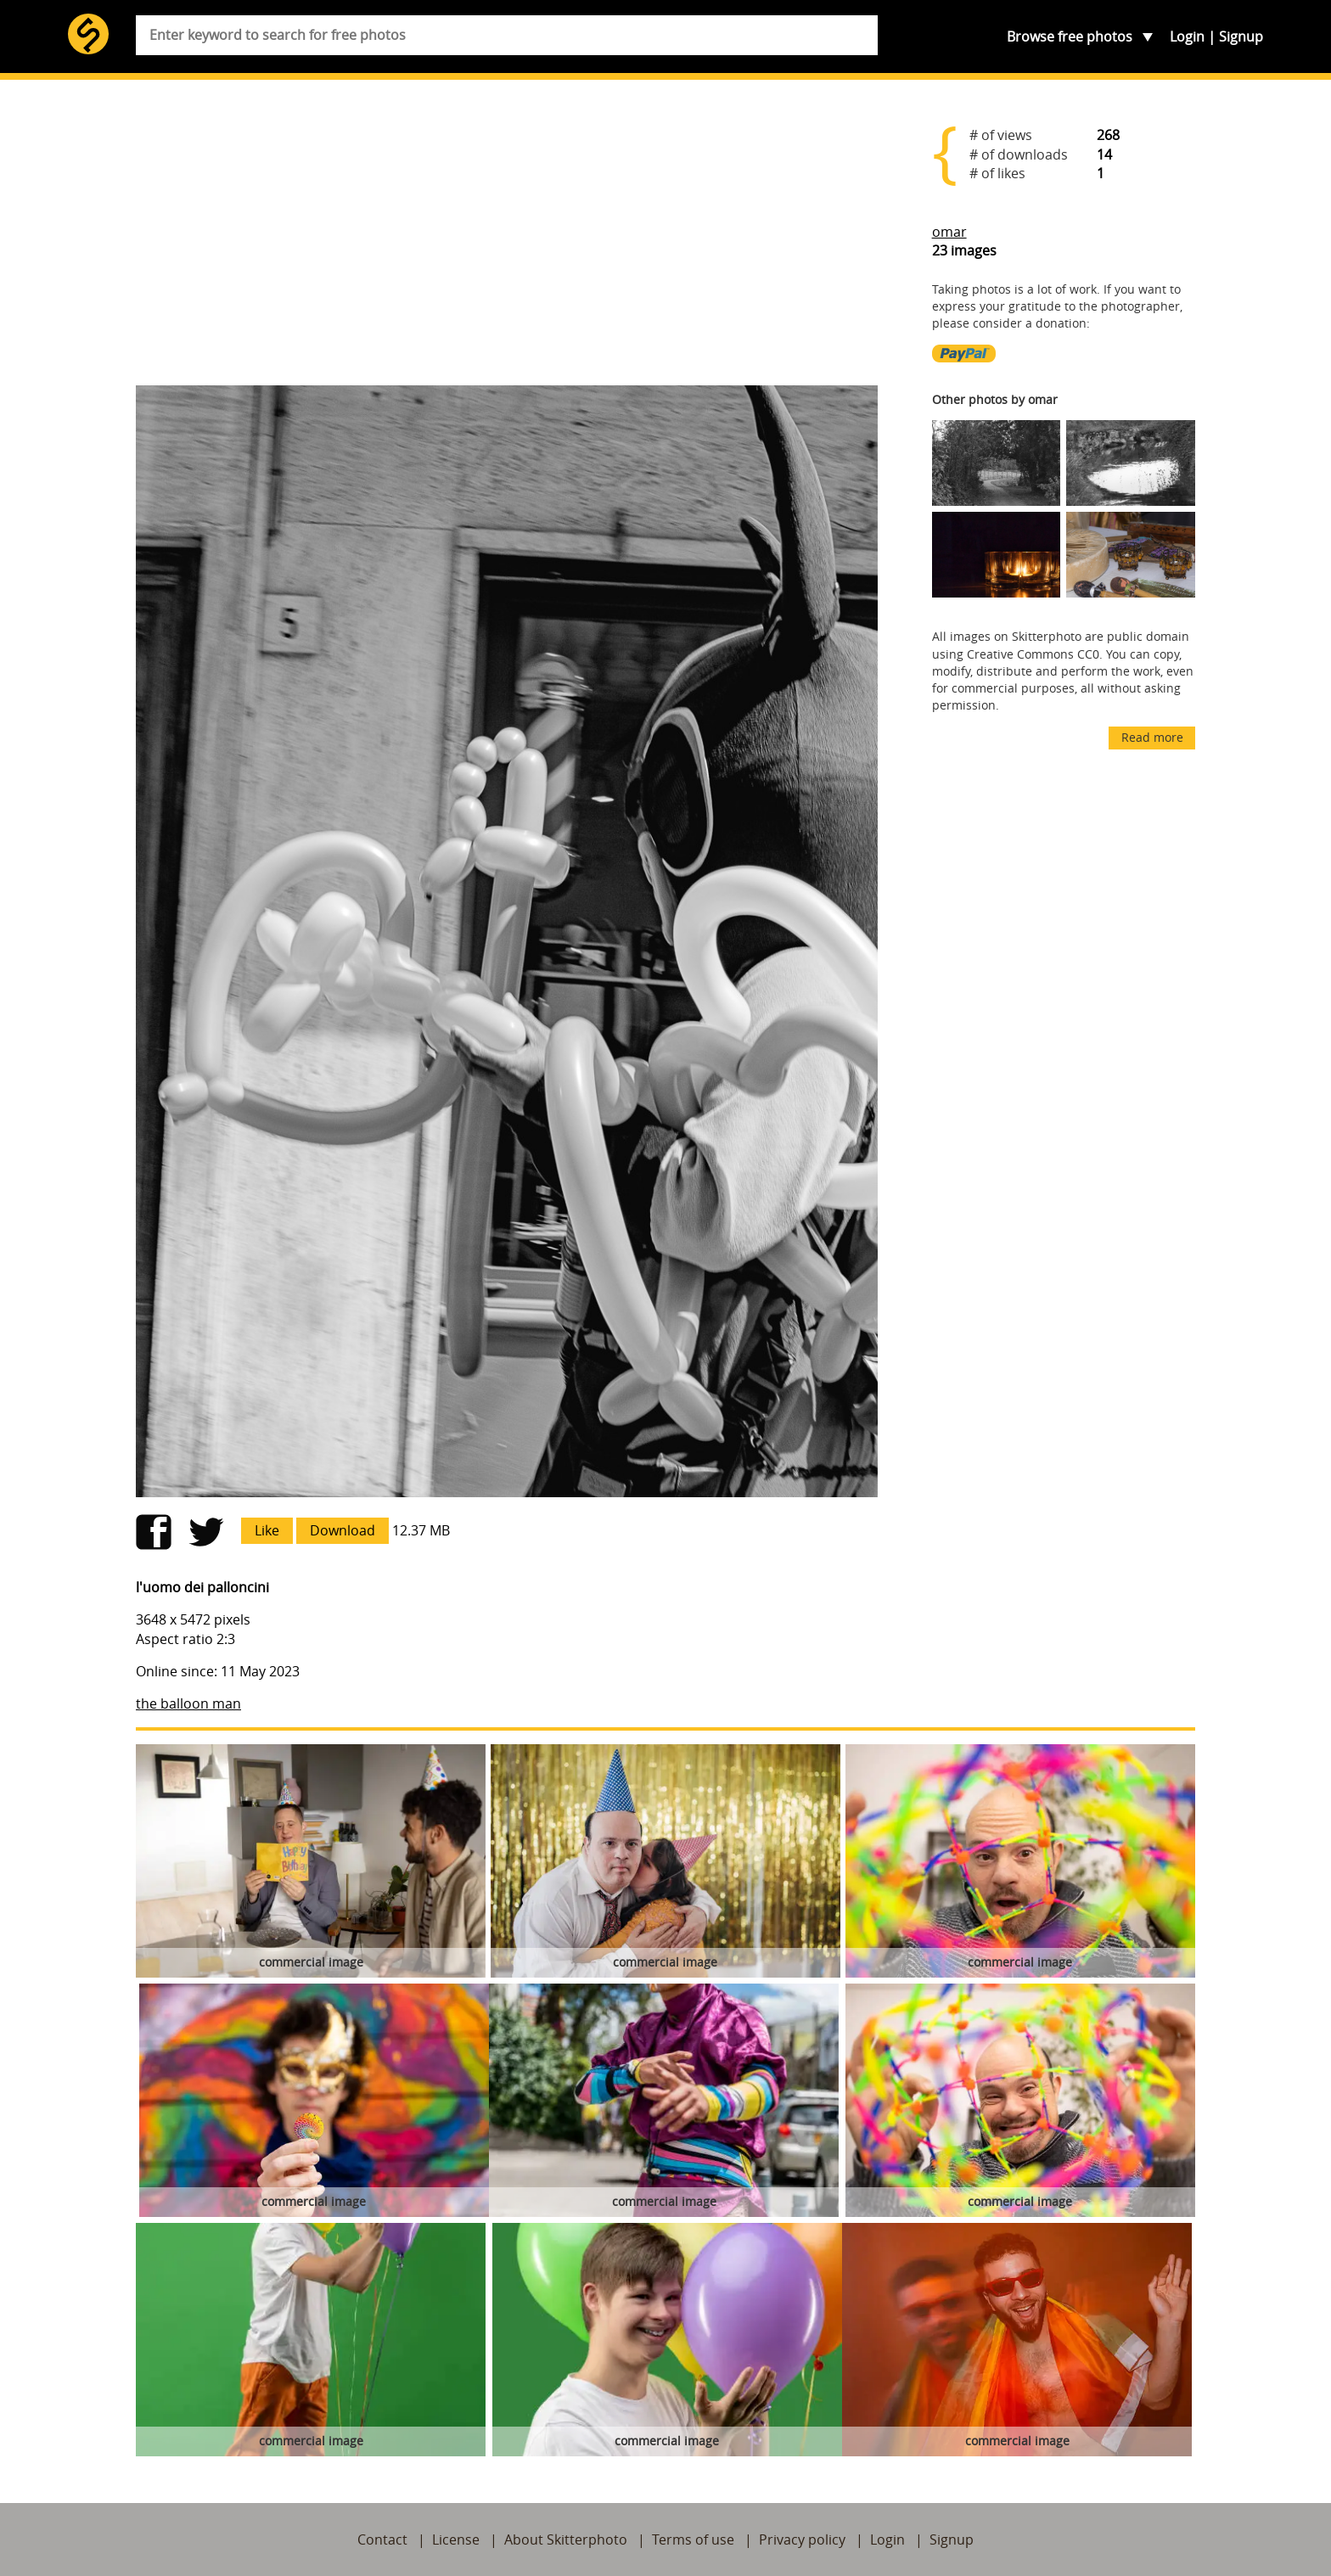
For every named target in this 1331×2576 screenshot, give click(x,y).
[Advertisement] (507, 239)
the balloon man (188, 1703)
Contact (382, 2539)
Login (1187, 36)
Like (267, 1530)
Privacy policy (802, 2539)
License (456, 2539)
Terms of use (693, 2539)
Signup (1241, 36)
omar (949, 231)
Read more (1152, 737)
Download (342, 1530)
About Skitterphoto (565, 2539)
